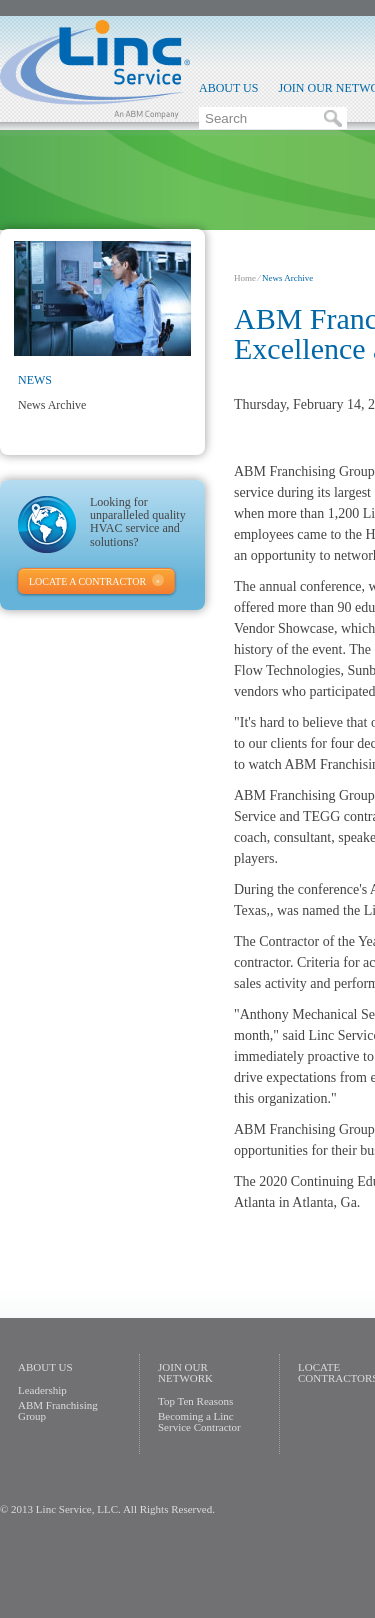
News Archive (52, 405)
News (35, 380)
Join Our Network (185, 1372)
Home (245, 278)
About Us (228, 88)
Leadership (42, 1390)
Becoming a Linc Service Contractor (199, 1421)
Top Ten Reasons (195, 1401)
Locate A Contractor (87, 581)
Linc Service (95, 69)
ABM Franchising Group (58, 1410)
